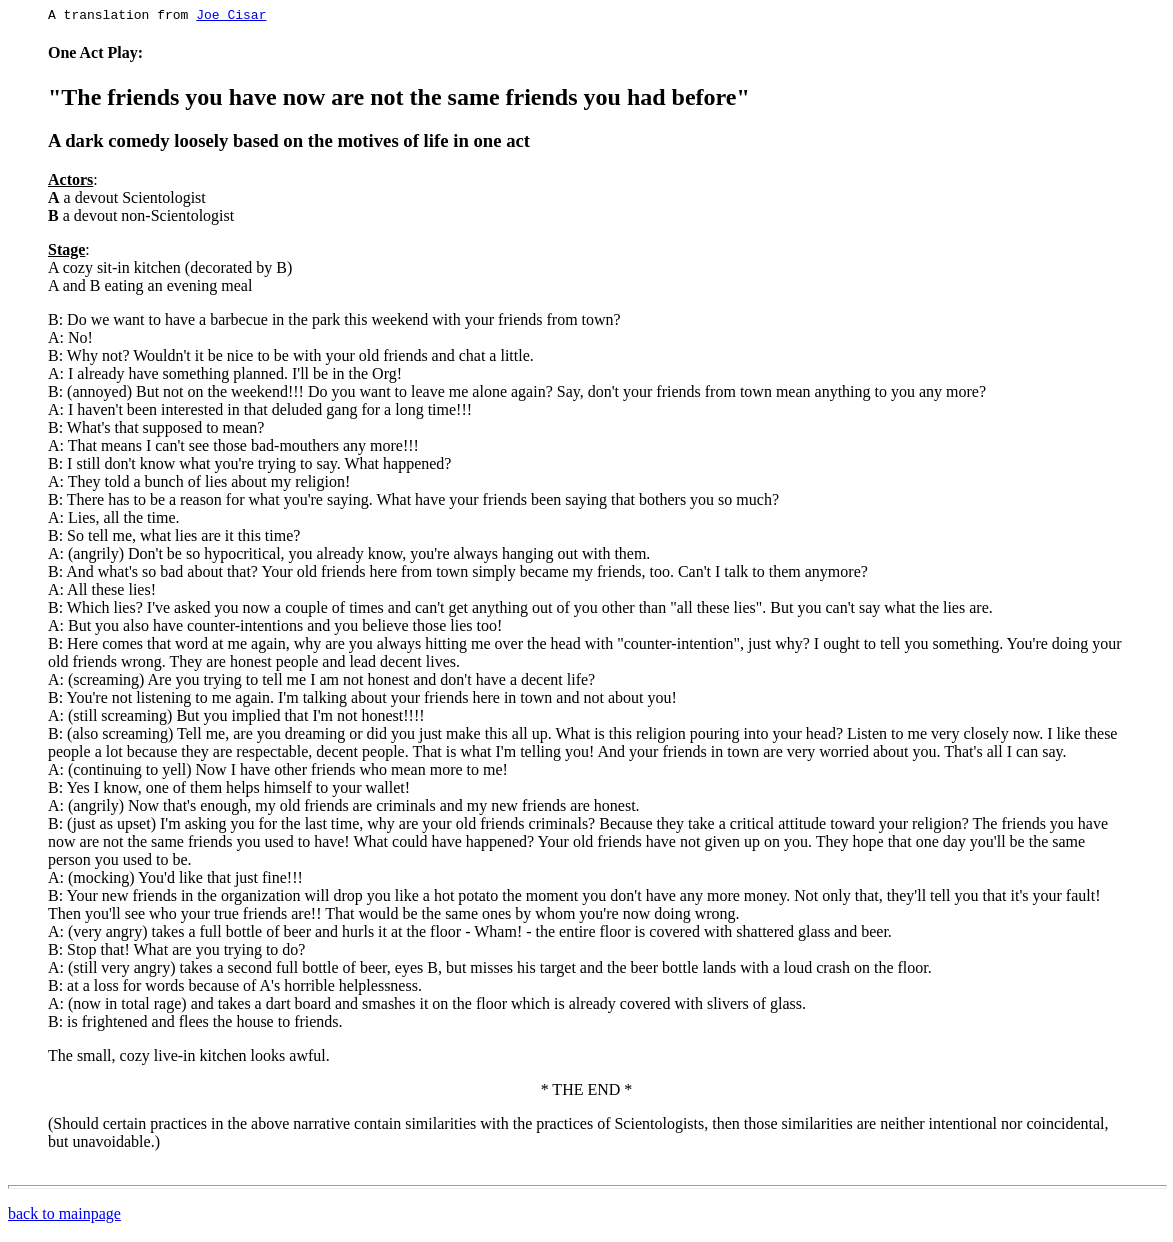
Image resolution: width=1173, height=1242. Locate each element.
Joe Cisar (231, 17)
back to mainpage (64, 1216)
